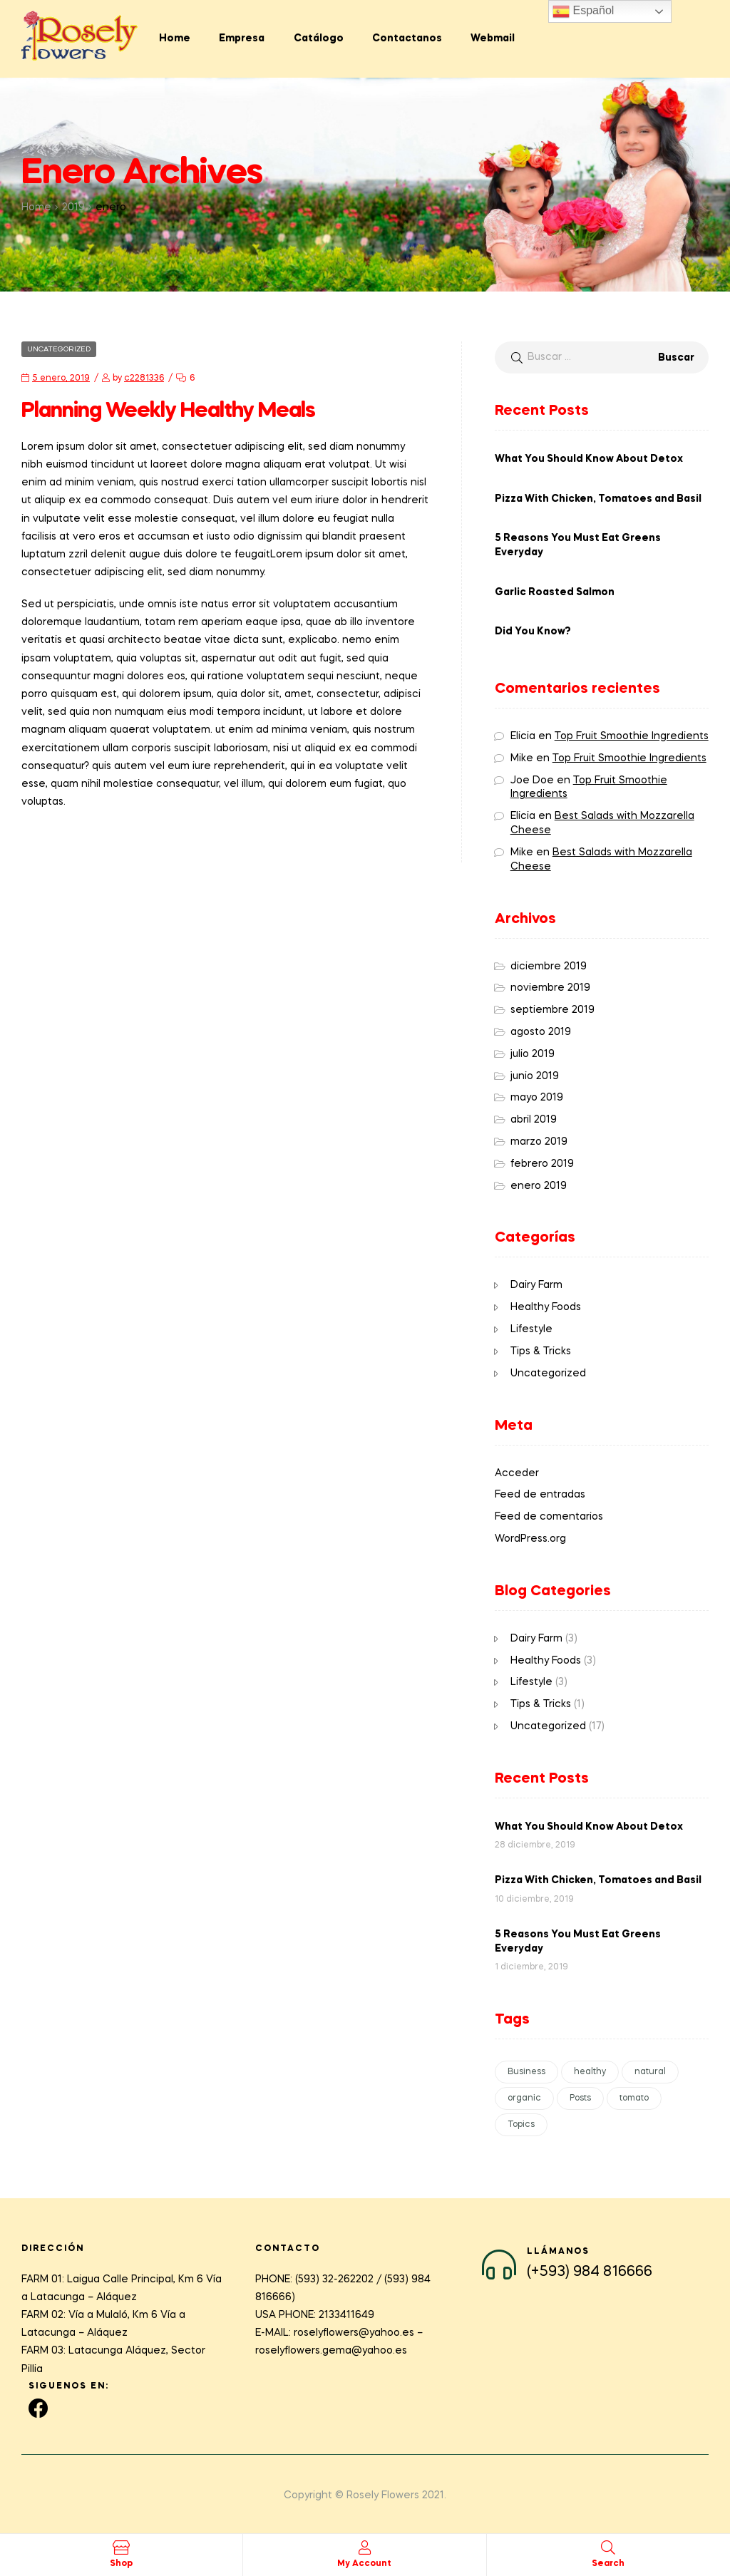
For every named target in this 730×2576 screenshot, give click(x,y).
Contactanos (407, 38)
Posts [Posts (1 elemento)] (580, 2098)
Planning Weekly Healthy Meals (168, 411)
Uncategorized (59, 349)
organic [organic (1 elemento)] (524, 2098)
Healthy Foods (545, 1307)
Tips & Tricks (540, 1351)
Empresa (241, 38)
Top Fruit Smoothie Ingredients (632, 736)
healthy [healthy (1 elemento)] (590, 2072)
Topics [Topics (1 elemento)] (521, 2125)
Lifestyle (531, 1329)
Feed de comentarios (549, 1517)
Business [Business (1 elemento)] (526, 2072)
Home (174, 38)
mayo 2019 (536, 1098)
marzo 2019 (538, 1142)
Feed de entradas (540, 1495)
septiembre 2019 (552, 1010)
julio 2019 (532, 1054)
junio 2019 (534, 1076)
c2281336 (144, 378)
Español (583, 11)
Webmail (493, 38)
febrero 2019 (542, 1164)
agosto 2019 (540, 1032)
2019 (73, 207)
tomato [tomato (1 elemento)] (634, 2098)
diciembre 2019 (548, 967)
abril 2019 (533, 1120)
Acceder (517, 1473)
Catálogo (319, 38)
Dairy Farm (536, 1285)
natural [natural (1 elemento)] (650, 2072)
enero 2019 (538, 1186)
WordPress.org (530, 1539)
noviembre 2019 (550, 988)
